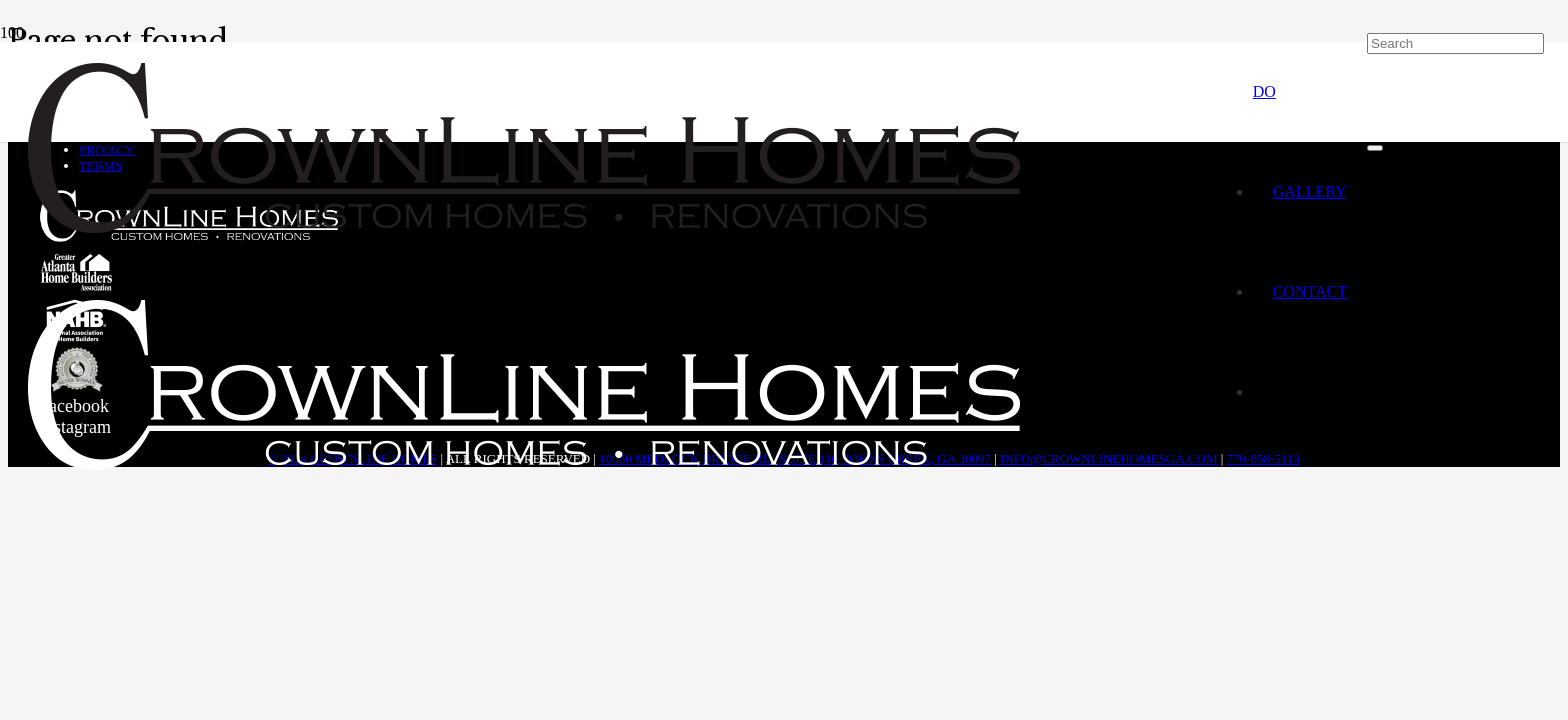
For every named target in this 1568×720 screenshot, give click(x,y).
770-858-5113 (1263, 458)
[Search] (1455, 43)
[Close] (1375, 148)
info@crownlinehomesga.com (1108, 458)
